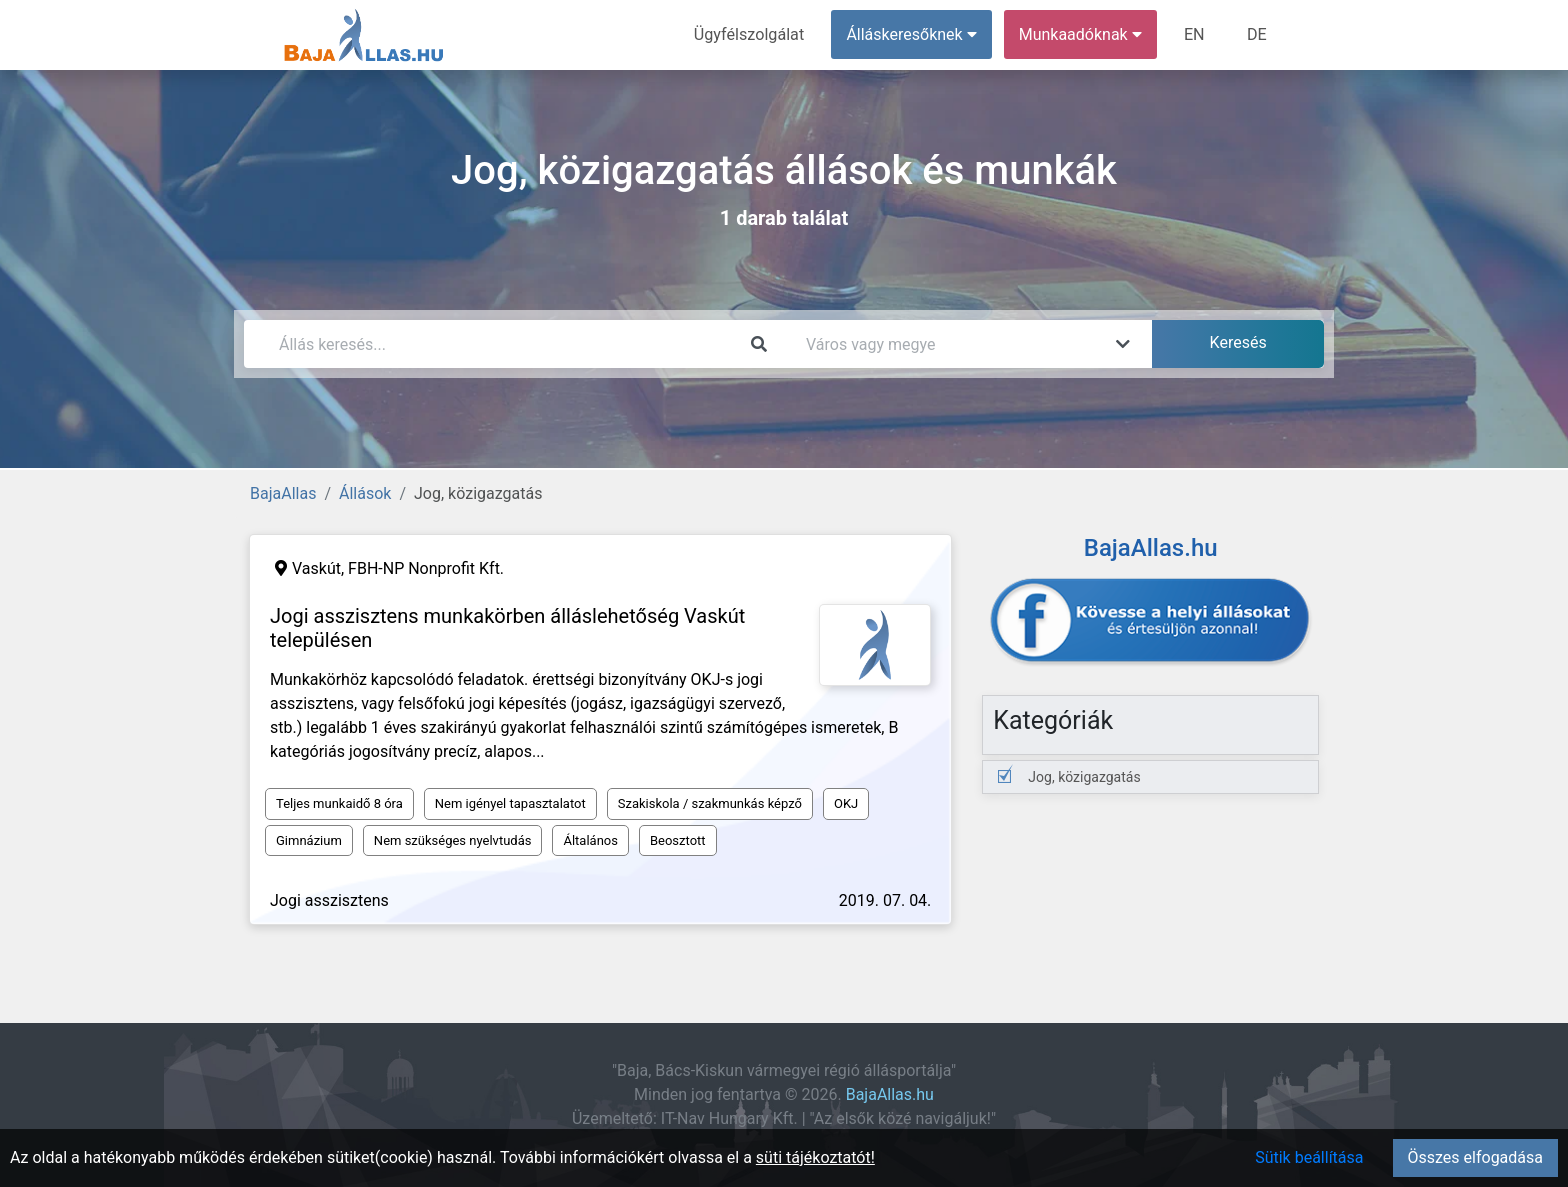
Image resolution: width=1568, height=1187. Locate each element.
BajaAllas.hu (890, 1094)
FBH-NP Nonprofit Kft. (426, 568)
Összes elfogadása (1475, 1157)
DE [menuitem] (1257, 34)
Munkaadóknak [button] (1081, 34)
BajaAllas (283, 493)
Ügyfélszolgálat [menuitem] (750, 34)
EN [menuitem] (1195, 34)
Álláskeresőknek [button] (913, 34)
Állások (365, 493)
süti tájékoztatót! (815, 1157)
